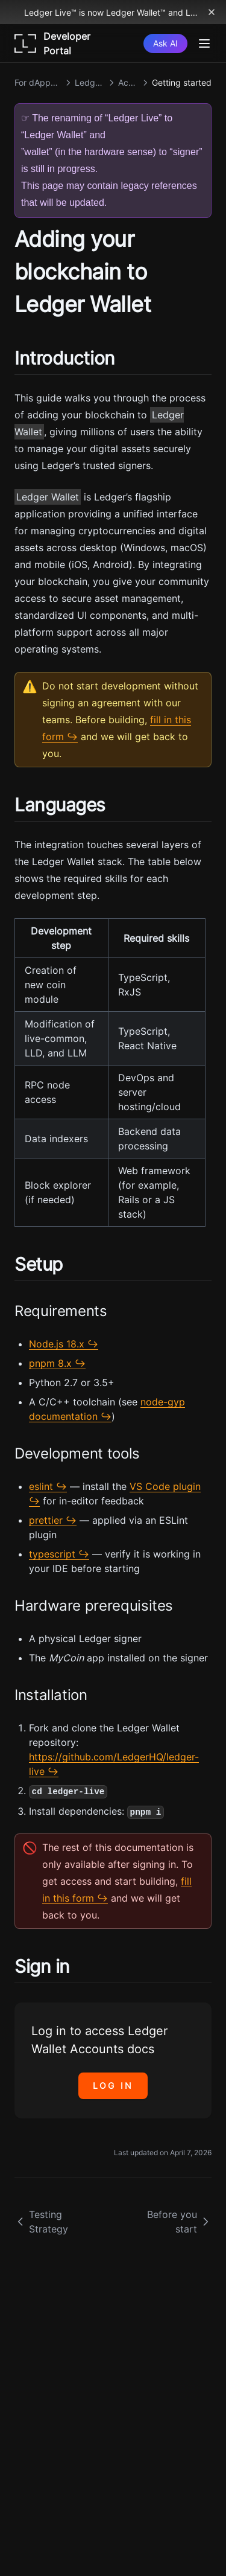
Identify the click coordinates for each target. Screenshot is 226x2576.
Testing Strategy (41, 2221)
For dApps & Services (37, 82)
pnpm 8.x (50, 1363)
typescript (52, 1554)
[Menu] (204, 43)
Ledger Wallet (47, 497)
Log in (113, 2085)
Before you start (179, 2221)
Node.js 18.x (56, 1344)
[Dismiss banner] (211, 12)
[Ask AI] (165, 43)
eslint (41, 1486)
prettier (46, 1520)
